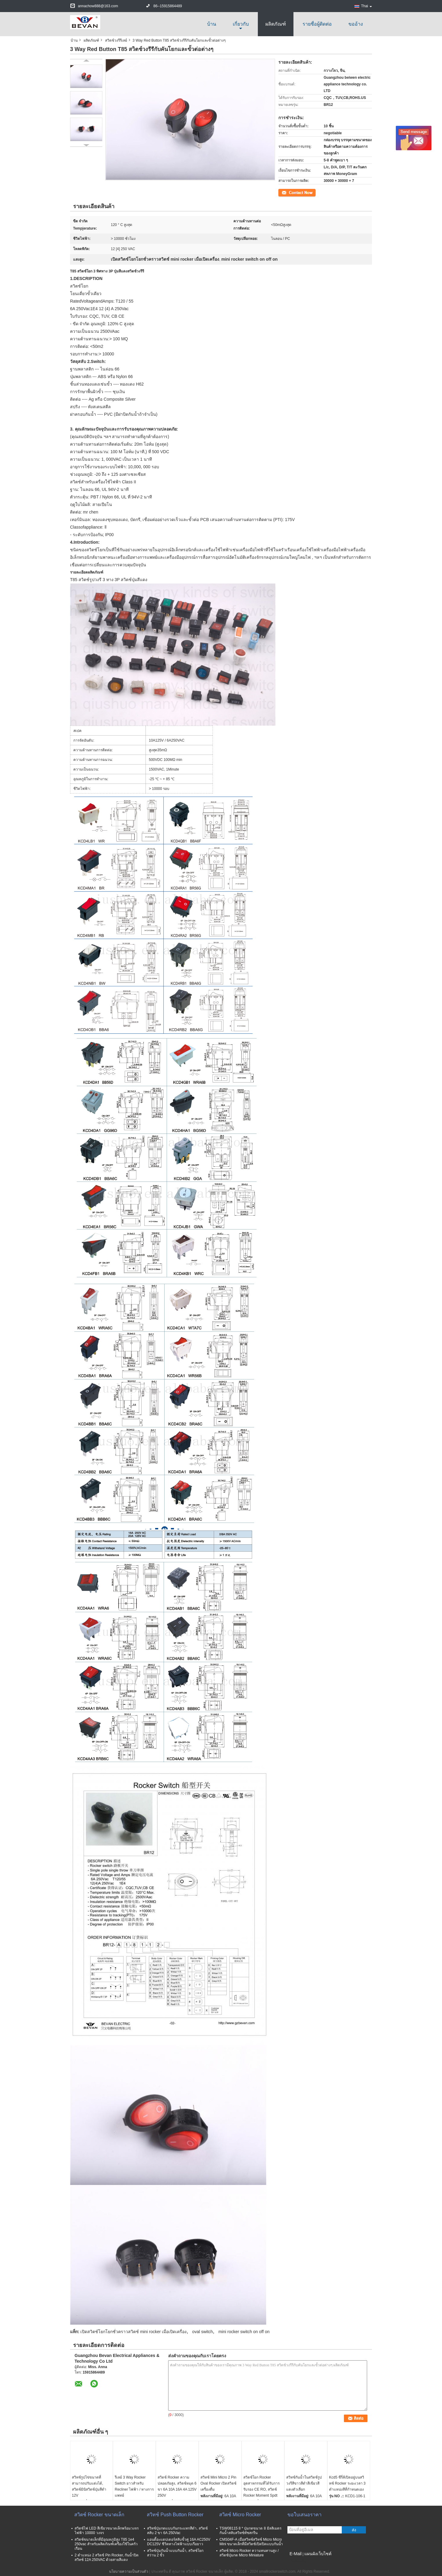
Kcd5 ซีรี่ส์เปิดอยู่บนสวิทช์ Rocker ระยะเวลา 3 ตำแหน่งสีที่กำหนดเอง (347, 2483)
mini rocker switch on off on (243, 2331)
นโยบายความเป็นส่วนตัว (128, 2571)
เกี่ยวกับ (241, 24)
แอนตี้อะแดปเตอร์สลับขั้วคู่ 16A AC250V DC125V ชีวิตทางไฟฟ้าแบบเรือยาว (178, 2541)
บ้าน (211, 24)
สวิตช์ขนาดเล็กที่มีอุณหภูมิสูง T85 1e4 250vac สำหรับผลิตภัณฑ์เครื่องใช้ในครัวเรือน (106, 2544)
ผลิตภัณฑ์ (275, 24)
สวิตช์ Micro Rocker (240, 2514)
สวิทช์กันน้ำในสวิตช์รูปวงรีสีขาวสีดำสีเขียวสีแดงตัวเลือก (304, 2483)
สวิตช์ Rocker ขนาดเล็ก (99, 2514)
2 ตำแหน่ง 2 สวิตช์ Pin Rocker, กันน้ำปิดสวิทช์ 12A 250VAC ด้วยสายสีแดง (107, 2557)
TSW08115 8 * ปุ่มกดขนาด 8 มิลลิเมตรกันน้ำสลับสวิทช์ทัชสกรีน (250, 2530)
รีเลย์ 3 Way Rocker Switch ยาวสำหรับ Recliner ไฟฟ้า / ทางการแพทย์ (134, 2486)
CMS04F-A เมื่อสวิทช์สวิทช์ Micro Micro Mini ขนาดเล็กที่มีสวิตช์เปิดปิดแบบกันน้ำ (251, 2541)
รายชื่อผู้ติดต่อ (317, 24)
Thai (366, 6)
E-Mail (296, 2553)
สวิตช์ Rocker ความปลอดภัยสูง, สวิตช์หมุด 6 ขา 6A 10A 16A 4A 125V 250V (177, 2486)
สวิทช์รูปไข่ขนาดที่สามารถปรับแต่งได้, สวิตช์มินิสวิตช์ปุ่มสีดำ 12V (89, 2486)
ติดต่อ (283, 192)
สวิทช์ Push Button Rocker (175, 2514)
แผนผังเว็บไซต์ (318, 2553)
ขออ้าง (355, 24)
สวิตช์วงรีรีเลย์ (116, 40)
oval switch (202, 2331)
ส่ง (354, 2530)
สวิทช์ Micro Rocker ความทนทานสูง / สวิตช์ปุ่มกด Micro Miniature (249, 2553)
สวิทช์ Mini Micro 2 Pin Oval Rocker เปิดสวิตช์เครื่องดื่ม (218, 2483)
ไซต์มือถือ (296, 2561)
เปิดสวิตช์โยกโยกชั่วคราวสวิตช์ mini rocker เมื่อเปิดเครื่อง (133, 2331)
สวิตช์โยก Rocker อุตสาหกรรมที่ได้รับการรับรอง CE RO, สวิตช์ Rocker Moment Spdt (261, 2486)
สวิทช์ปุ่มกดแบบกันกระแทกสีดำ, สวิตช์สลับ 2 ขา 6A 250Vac (177, 2530)
